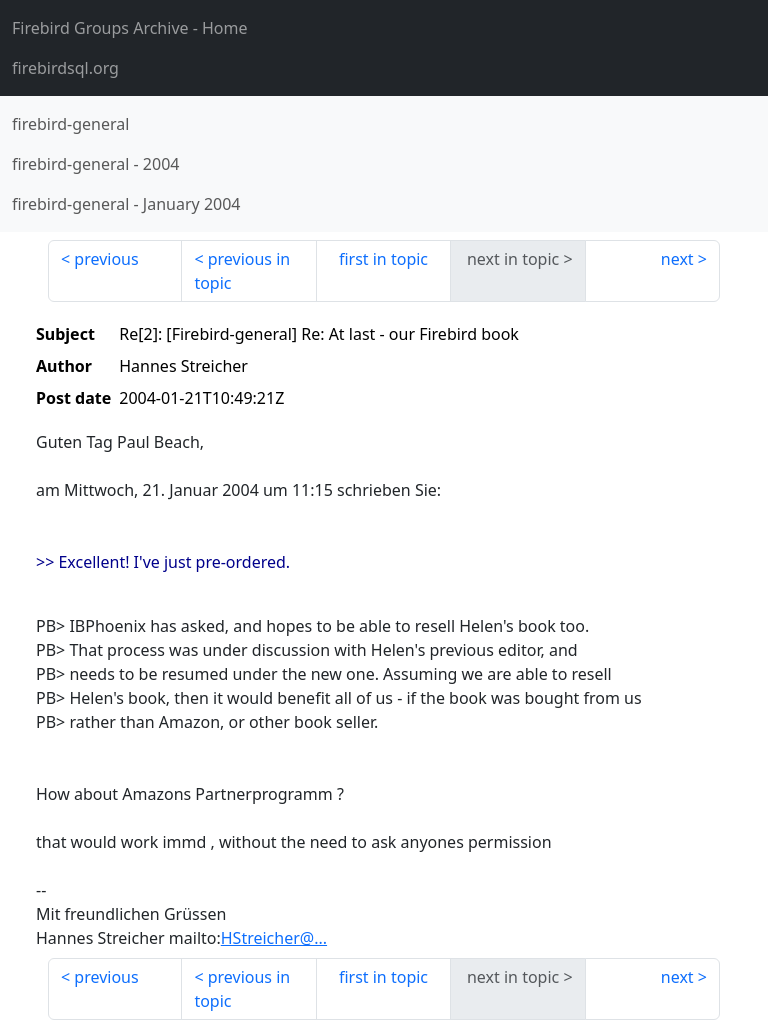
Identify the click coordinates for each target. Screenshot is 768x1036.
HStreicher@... (274, 938)
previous (106, 259)
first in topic (383, 259)
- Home (130, 28)
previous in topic (242, 271)
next (677, 259)
